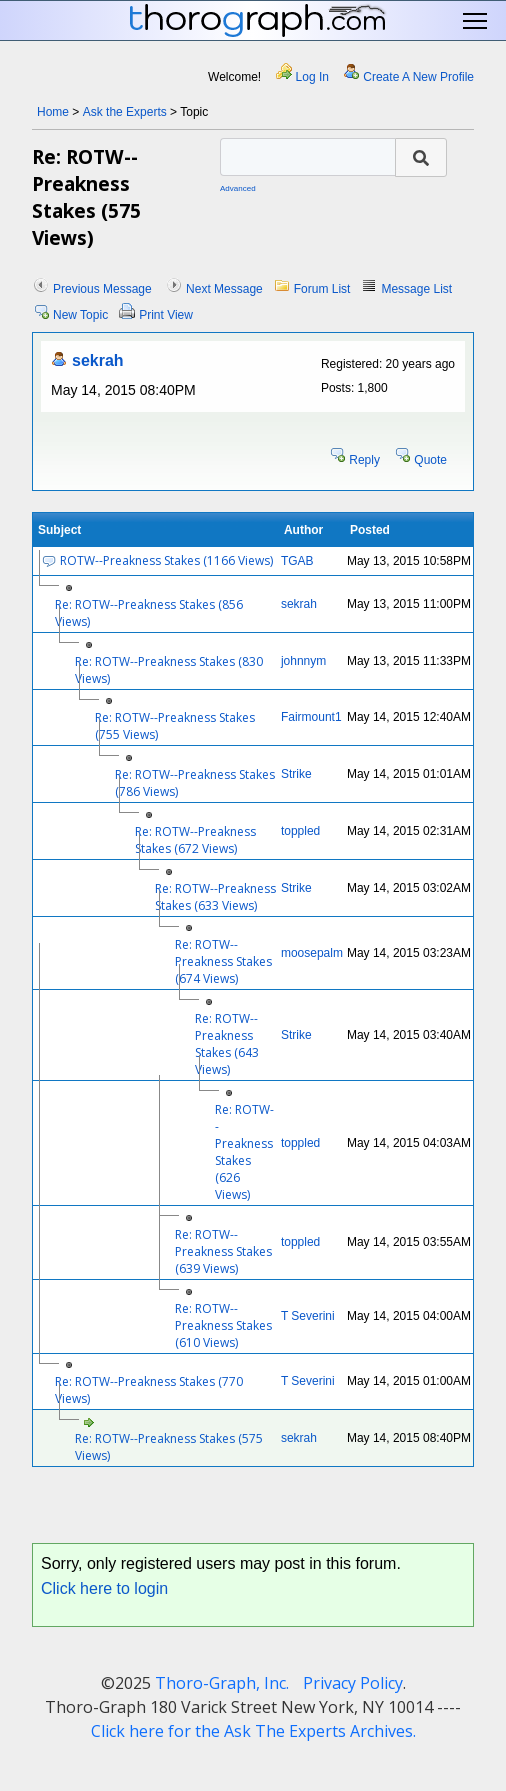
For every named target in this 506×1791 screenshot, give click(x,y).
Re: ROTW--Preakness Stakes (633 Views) (215, 897)
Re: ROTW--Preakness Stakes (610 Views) (223, 1325)
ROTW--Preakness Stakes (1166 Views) (166, 560)
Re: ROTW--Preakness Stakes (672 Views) (195, 840)
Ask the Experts (125, 112)
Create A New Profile (418, 77)
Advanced (238, 188)
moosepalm (312, 953)
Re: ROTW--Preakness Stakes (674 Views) (223, 961)
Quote (430, 460)
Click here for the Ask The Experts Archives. (253, 1731)
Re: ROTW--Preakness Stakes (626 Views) (244, 1152)
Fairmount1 (311, 717)
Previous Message (102, 289)
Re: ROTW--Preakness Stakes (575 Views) (169, 1447)
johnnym (303, 661)
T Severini (308, 1316)
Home (53, 112)
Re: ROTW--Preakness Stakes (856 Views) (149, 613)
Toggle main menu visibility (476, 21)
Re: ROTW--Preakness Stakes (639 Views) (223, 1251)
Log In (312, 77)
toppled (300, 831)
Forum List (322, 289)
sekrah (98, 360)
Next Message (224, 289)
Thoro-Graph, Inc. (222, 1683)
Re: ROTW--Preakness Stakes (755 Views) (175, 726)
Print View (166, 315)
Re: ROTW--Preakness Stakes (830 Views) (169, 670)
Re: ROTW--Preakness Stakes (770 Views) (149, 1390)
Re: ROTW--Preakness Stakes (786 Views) (195, 783)
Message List (416, 289)
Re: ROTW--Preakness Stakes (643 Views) (227, 1044)
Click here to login (104, 1588)
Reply (364, 460)
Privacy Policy (353, 1683)
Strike (296, 774)
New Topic (80, 315)
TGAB (297, 561)
